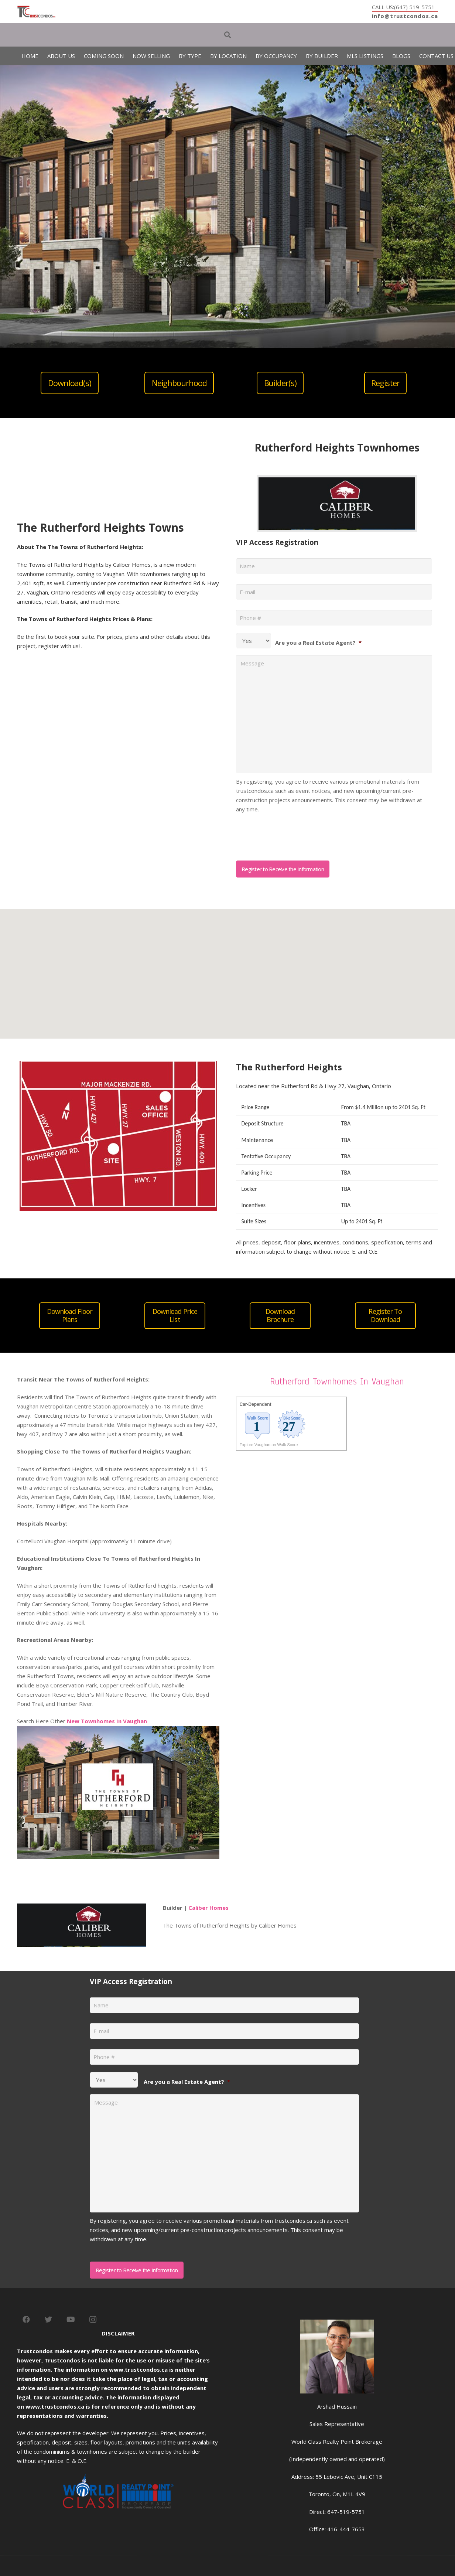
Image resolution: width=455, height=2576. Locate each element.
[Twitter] (48, 2319)
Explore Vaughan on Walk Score (269, 1444)
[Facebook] (26, 2319)
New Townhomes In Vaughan (107, 1721)
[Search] (227, 34)
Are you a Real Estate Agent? (318, 642)
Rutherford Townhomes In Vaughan (337, 1381)
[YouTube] (70, 2319)
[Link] (36, 11)
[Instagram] (92, 2319)
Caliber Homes (208, 1907)
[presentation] (292, 834)
